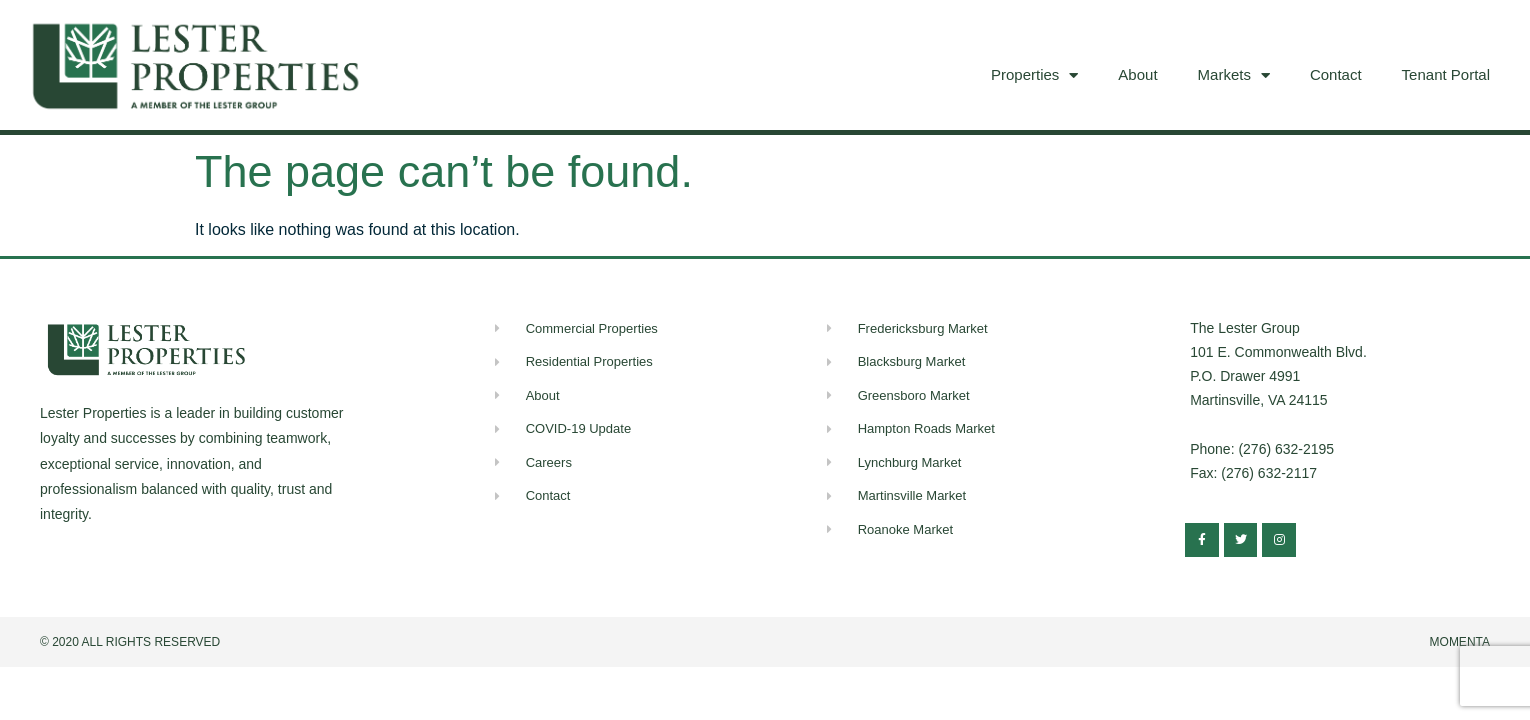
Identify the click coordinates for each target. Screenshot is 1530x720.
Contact (1336, 74)
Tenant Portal (1446, 74)
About (1137, 74)
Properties (1034, 75)
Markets (1234, 75)
